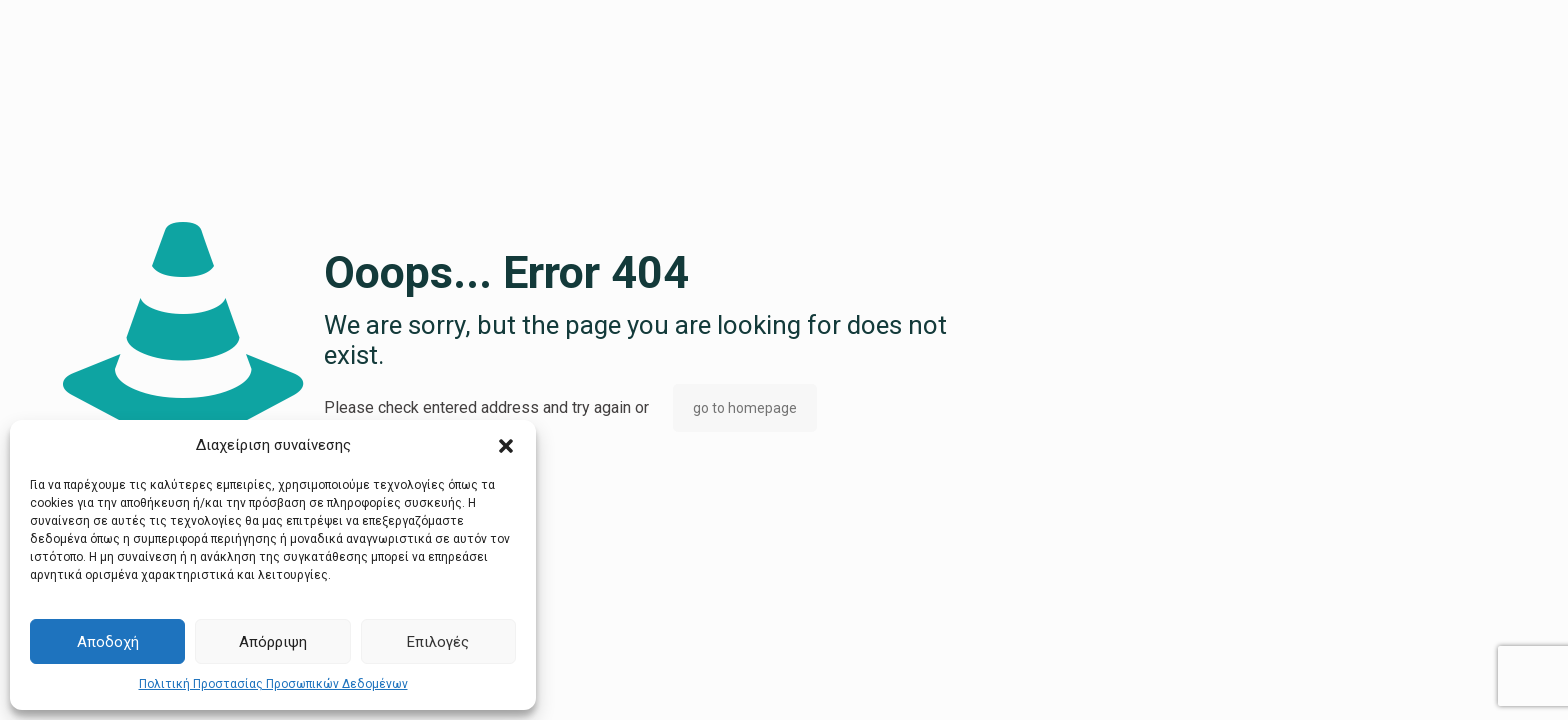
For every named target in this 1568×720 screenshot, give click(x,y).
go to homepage (745, 408)
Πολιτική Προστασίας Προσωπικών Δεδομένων (273, 684)
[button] (506, 446)
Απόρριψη (273, 642)
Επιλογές (438, 642)
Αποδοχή (108, 642)
